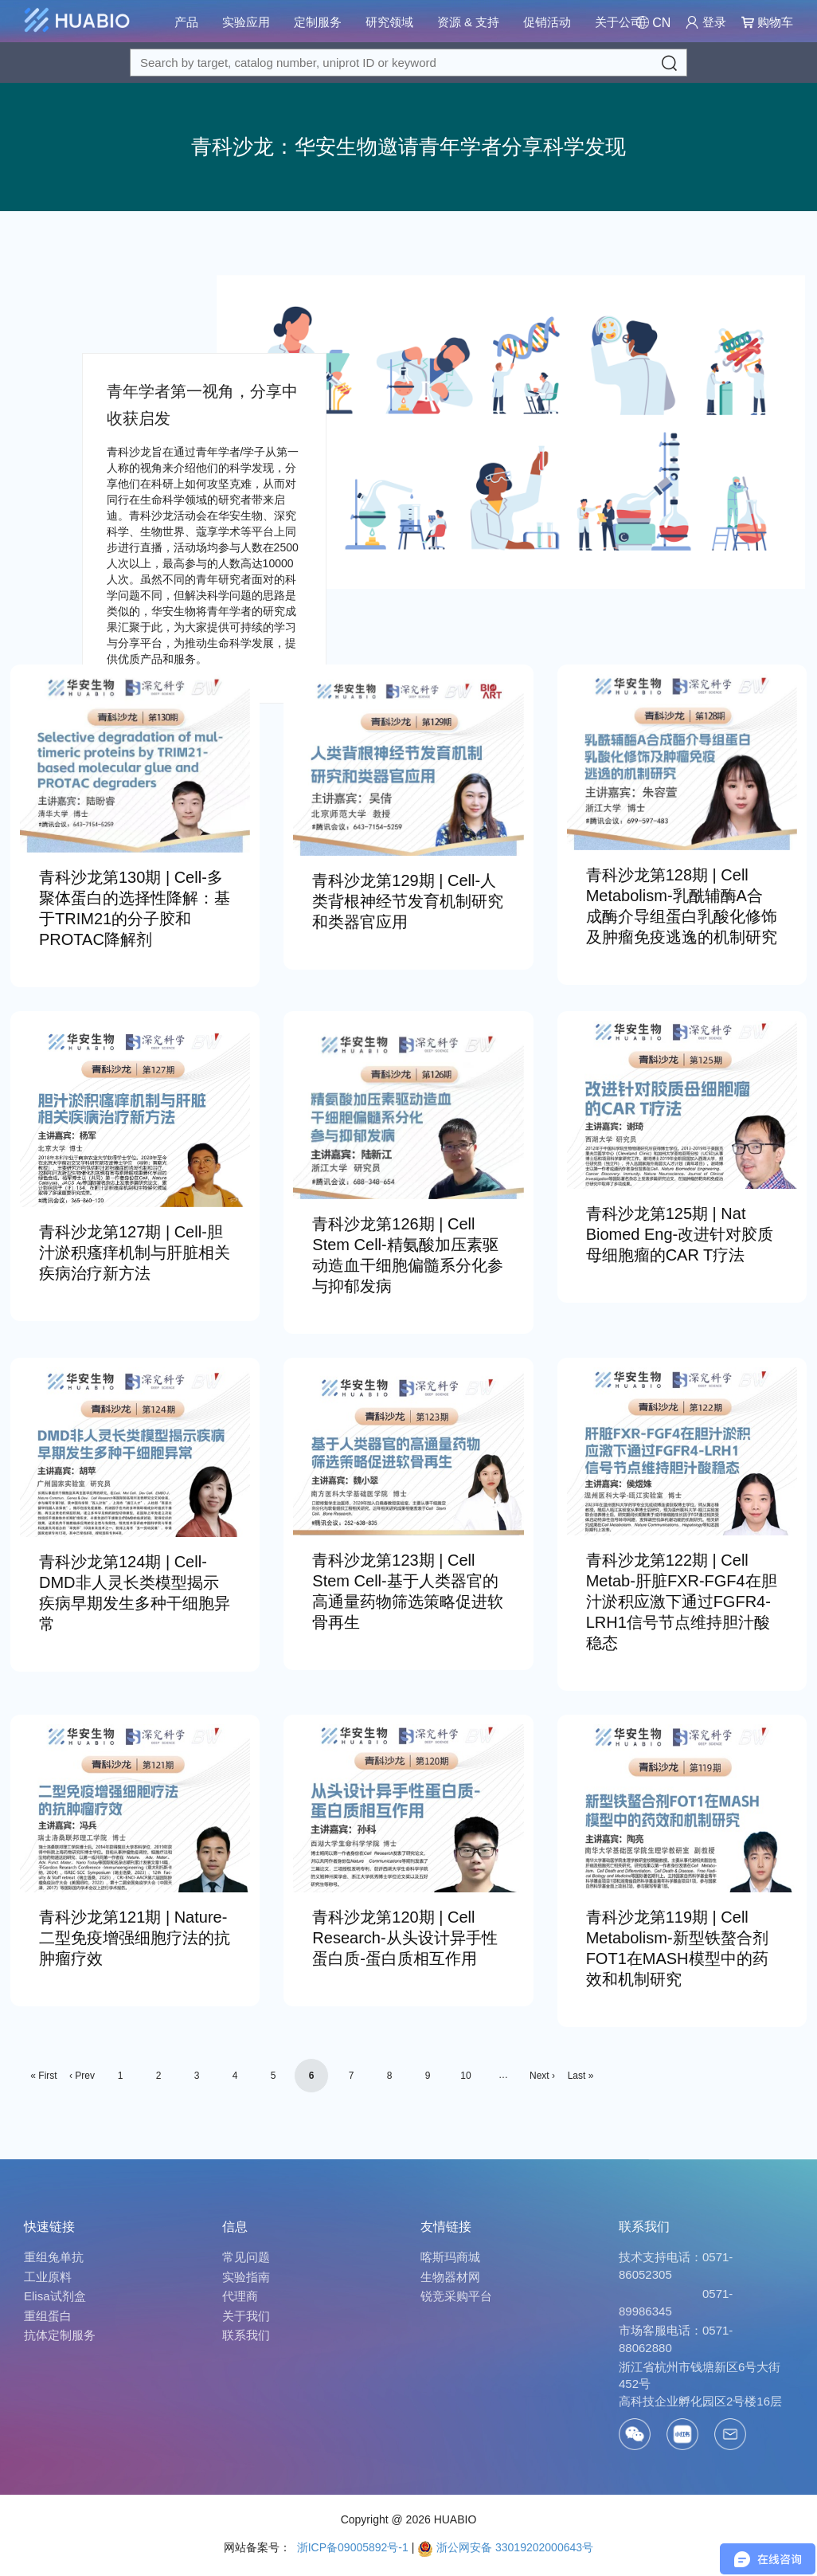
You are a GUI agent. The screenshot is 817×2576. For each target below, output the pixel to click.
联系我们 (246, 2335)
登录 (705, 22)
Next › (542, 2075)
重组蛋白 (48, 2316)
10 (465, 2075)
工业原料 (48, 2277)
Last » (581, 2075)
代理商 (240, 2296)
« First (43, 2075)
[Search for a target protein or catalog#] (408, 62)
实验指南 (246, 2277)
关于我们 (246, 2316)
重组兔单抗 (54, 2257)
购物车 (767, 22)
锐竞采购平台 (456, 2296)
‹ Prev (82, 2075)
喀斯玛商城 (450, 2257)
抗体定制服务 (60, 2335)
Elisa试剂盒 (55, 2296)
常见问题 (246, 2257)
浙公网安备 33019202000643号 (505, 2547)
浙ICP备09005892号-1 (351, 2547)
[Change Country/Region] (653, 23)
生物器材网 (450, 2277)
